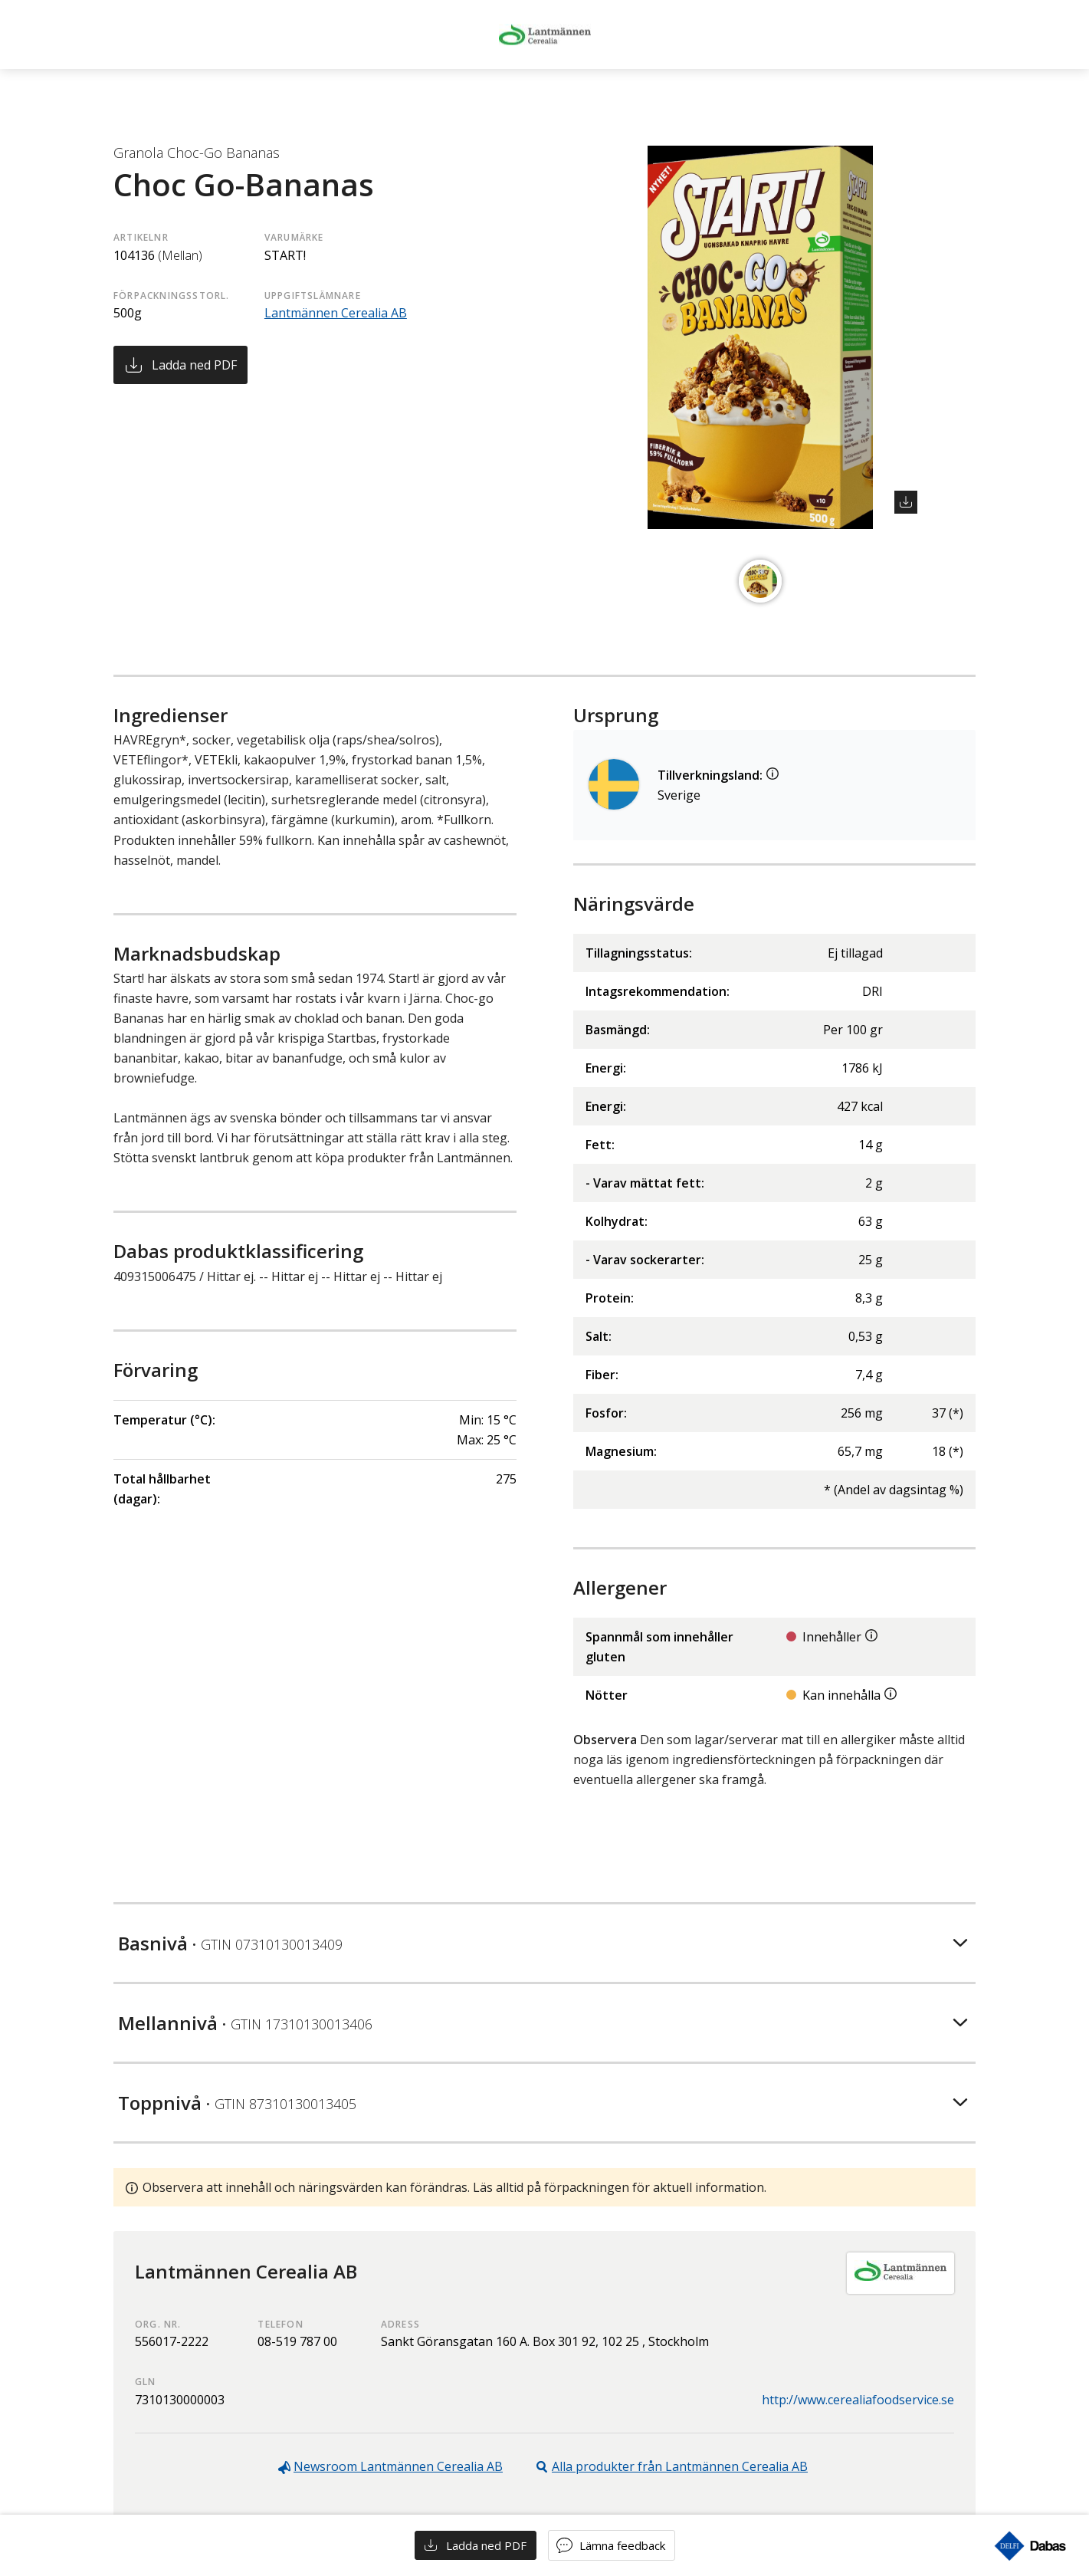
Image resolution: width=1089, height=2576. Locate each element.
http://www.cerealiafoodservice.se (858, 2399)
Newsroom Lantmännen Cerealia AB (398, 2466)
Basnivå (230, 1943)
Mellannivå (245, 2023)
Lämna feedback (622, 2545)
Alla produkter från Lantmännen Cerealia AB (680, 2466)
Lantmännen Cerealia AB (335, 312)
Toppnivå (237, 2102)
